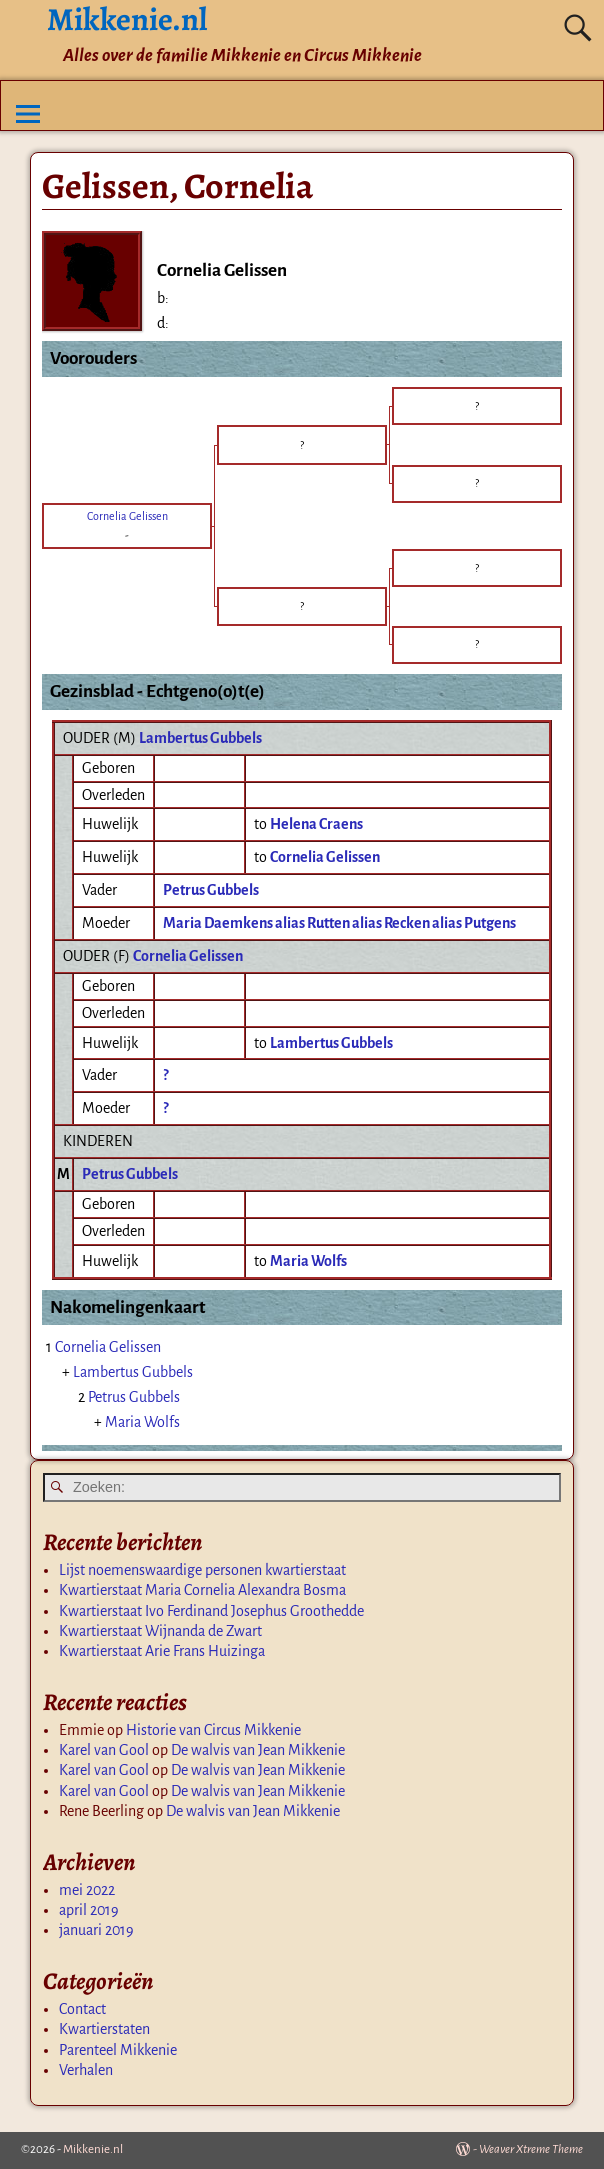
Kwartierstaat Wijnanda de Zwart (160, 1631)
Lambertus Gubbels (200, 738)
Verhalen (86, 2070)
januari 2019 (96, 1930)
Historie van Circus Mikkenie (213, 1730)
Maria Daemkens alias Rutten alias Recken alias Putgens (339, 923)
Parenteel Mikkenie (118, 2050)
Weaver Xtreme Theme (531, 2149)
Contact (82, 2009)
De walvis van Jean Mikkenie (258, 1750)
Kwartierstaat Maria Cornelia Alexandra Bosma (202, 1590)
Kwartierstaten (104, 2029)
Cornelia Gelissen (188, 956)
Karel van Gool (104, 1750)
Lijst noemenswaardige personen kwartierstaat (202, 1570)
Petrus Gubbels (211, 890)
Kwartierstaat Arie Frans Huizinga (162, 1651)
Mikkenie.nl (93, 2149)
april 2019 (89, 1910)
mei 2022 (87, 1890)
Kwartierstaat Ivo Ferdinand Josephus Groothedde (211, 1611)
